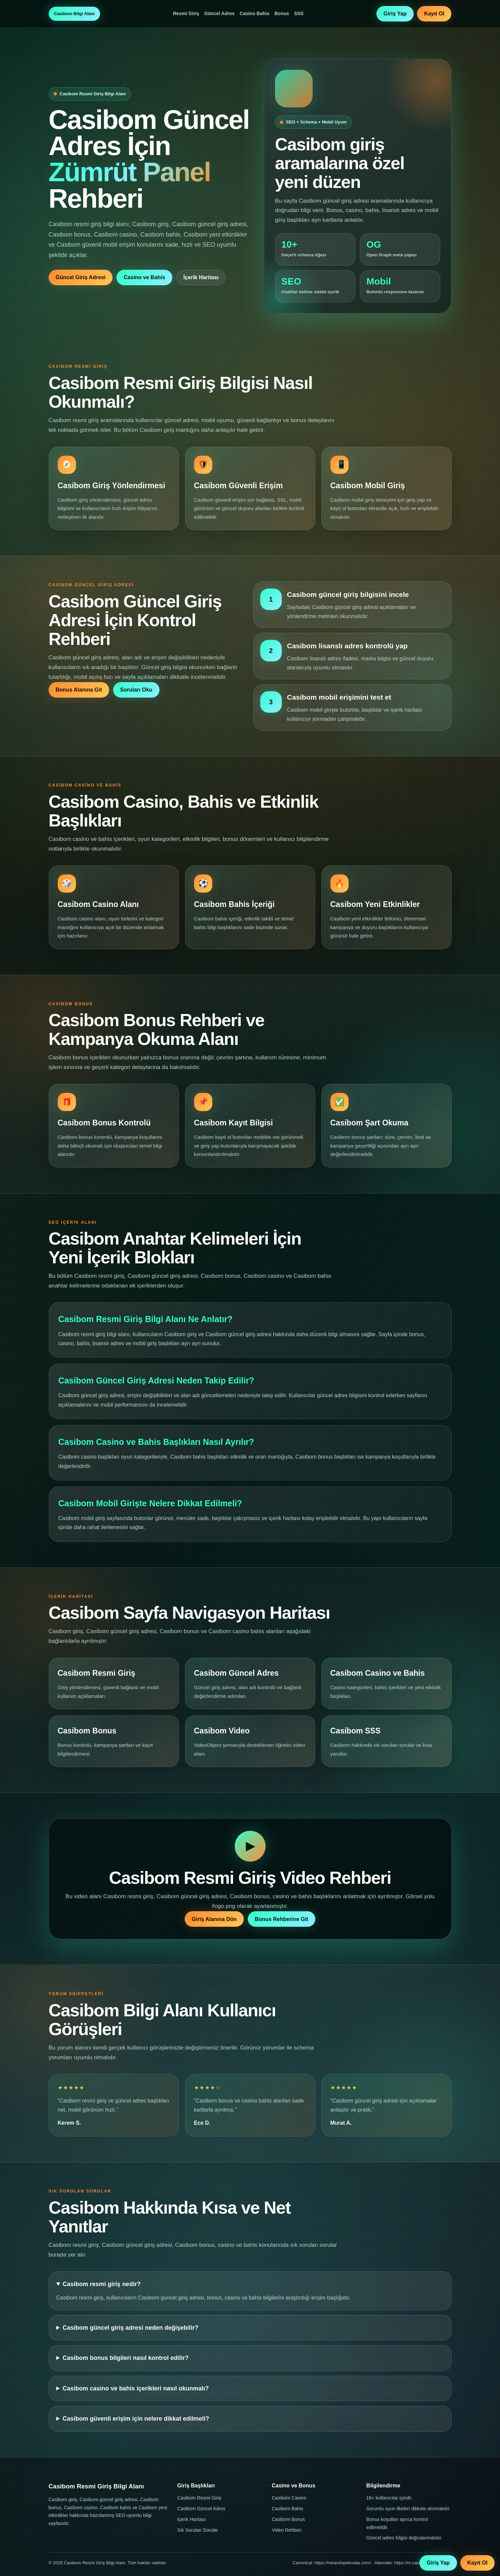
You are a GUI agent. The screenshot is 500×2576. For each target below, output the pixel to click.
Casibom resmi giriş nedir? (102, 2284)
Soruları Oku (136, 690)
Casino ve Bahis (144, 277)
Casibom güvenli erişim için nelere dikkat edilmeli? (136, 2418)
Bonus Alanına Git (79, 690)
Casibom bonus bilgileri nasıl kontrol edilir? (126, 2358)
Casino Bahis (255, 13)
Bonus (281, 13)
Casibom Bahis (287, 2508)
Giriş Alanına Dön (214, 1919)
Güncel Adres (219, 13)
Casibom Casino (289, 2498)
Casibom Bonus (288, 2519)
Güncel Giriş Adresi (81, 277)
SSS (299, 13)
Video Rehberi (286, 2530)
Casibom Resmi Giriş (199, 2498)
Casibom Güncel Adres (201, 2508)
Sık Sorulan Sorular (197, 2530)
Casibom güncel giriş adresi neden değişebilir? (130, 2327)
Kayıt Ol (434, 13)
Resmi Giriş (186, 13)
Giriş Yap (395, 13)
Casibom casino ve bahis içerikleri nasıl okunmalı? (136, 2388)
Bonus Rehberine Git (281, 1919)
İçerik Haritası (201, 277)
